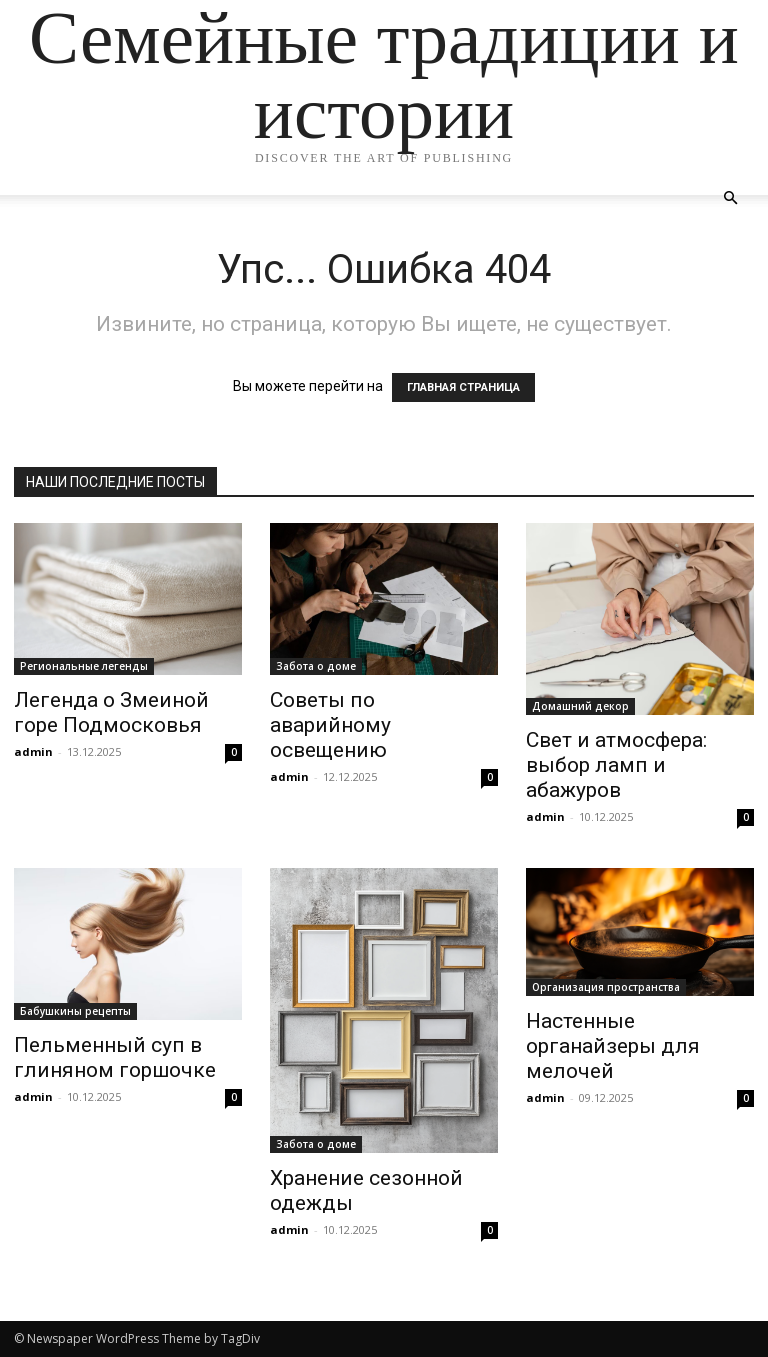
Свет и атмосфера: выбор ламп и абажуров (616, 765)
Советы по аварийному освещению (330, 725)
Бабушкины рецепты (75, 1011)
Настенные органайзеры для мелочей (613, 1046)
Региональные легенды (84, 666)
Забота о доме (316, 666)
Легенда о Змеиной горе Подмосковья (111, 712)
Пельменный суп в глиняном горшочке (115, 1057)
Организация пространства (606, 987)
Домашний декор (580, 706)
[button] (730, 198)
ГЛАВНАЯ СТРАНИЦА (463, 387)
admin (33, 751)
